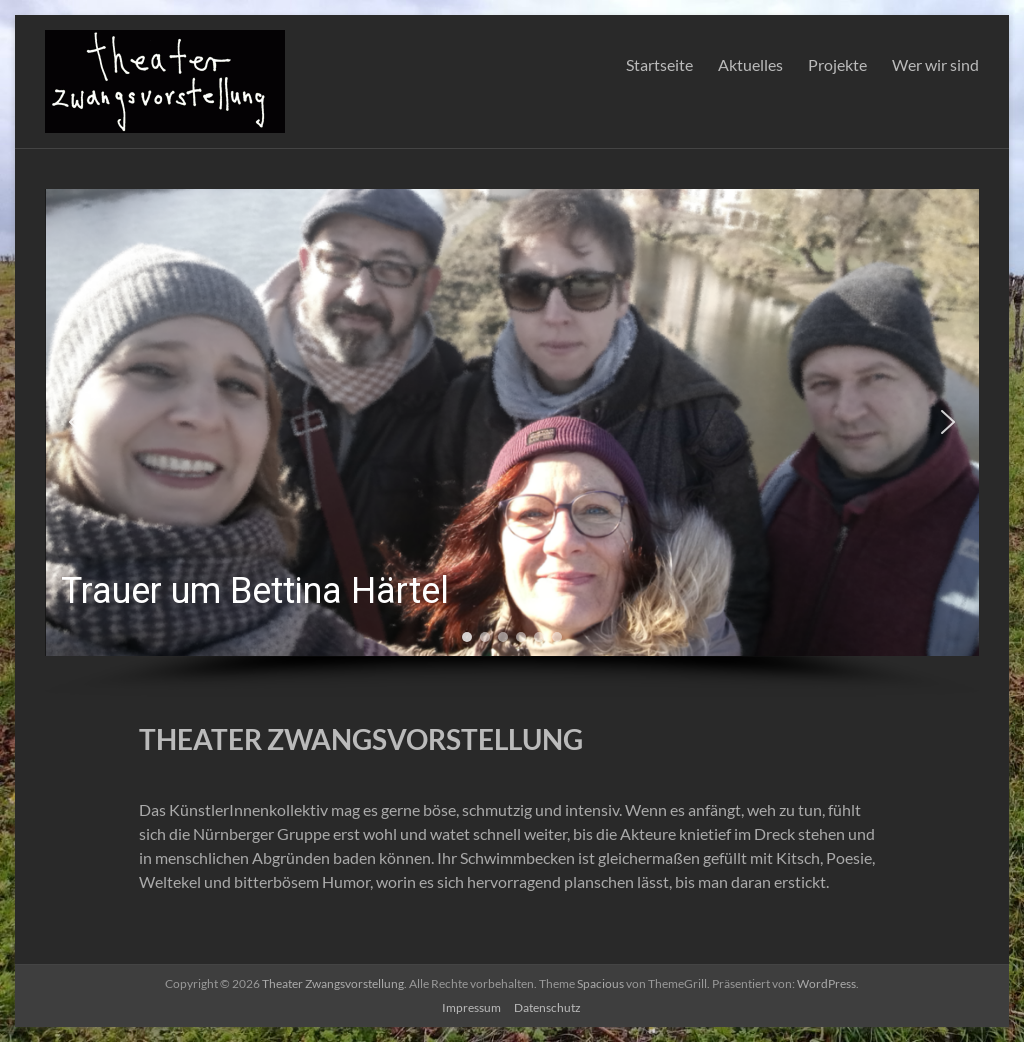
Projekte (837, 64)
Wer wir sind (935, 64)
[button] (512, 422)
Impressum (471, 1007)
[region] (512, 443)
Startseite (659, 64)
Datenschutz (547, 1007)
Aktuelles (750, 64)
